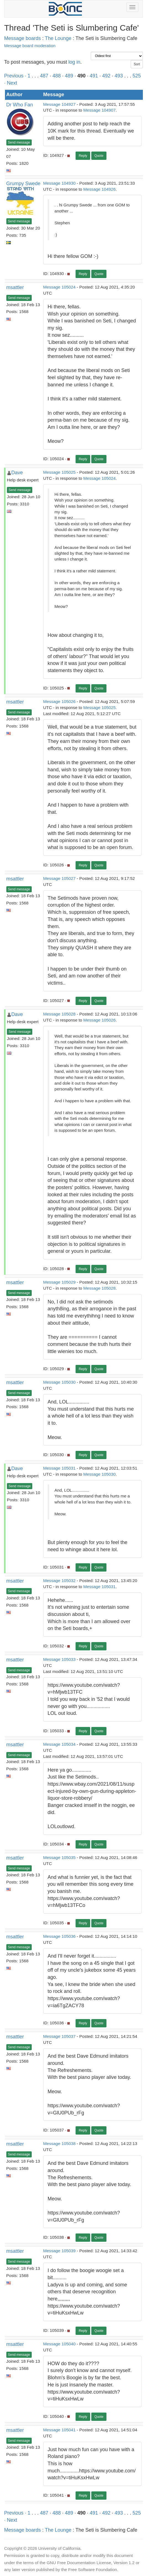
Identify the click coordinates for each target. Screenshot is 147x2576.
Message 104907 (99, 110)
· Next (10, 83)
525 (137, 76)
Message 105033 (59, 1659)
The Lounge (58, 38)
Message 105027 (59, 878)
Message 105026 (59, 701)
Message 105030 (59, 1382)
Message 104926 (99, 189)
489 (69, 76)
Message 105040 (59, 2343)
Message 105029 (59, 1282)
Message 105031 (59, 1468)
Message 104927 (59, 104)
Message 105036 (59, 1936)
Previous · (16, 76)
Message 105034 (59, 1744)
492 (106, 76)
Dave (17, 472)
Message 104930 (59, 183)
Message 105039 (59, 2250)
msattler (15, 287)
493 (118, 76)
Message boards (22, 38)
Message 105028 (59, 1014)
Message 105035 (59, 1857)
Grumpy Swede (23, 183)
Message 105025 (59, 472)
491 (94, 76)
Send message (19, 142)
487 (44, 76)
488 (56, 76)
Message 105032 (59, 1580)
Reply (83, 156)
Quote (98, 156)
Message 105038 (59, 2143)
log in (74, 62)
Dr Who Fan (19, 104)
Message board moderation (29, 45)
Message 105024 (59, 287)
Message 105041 (59, 2429)
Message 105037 (59, 2036)
